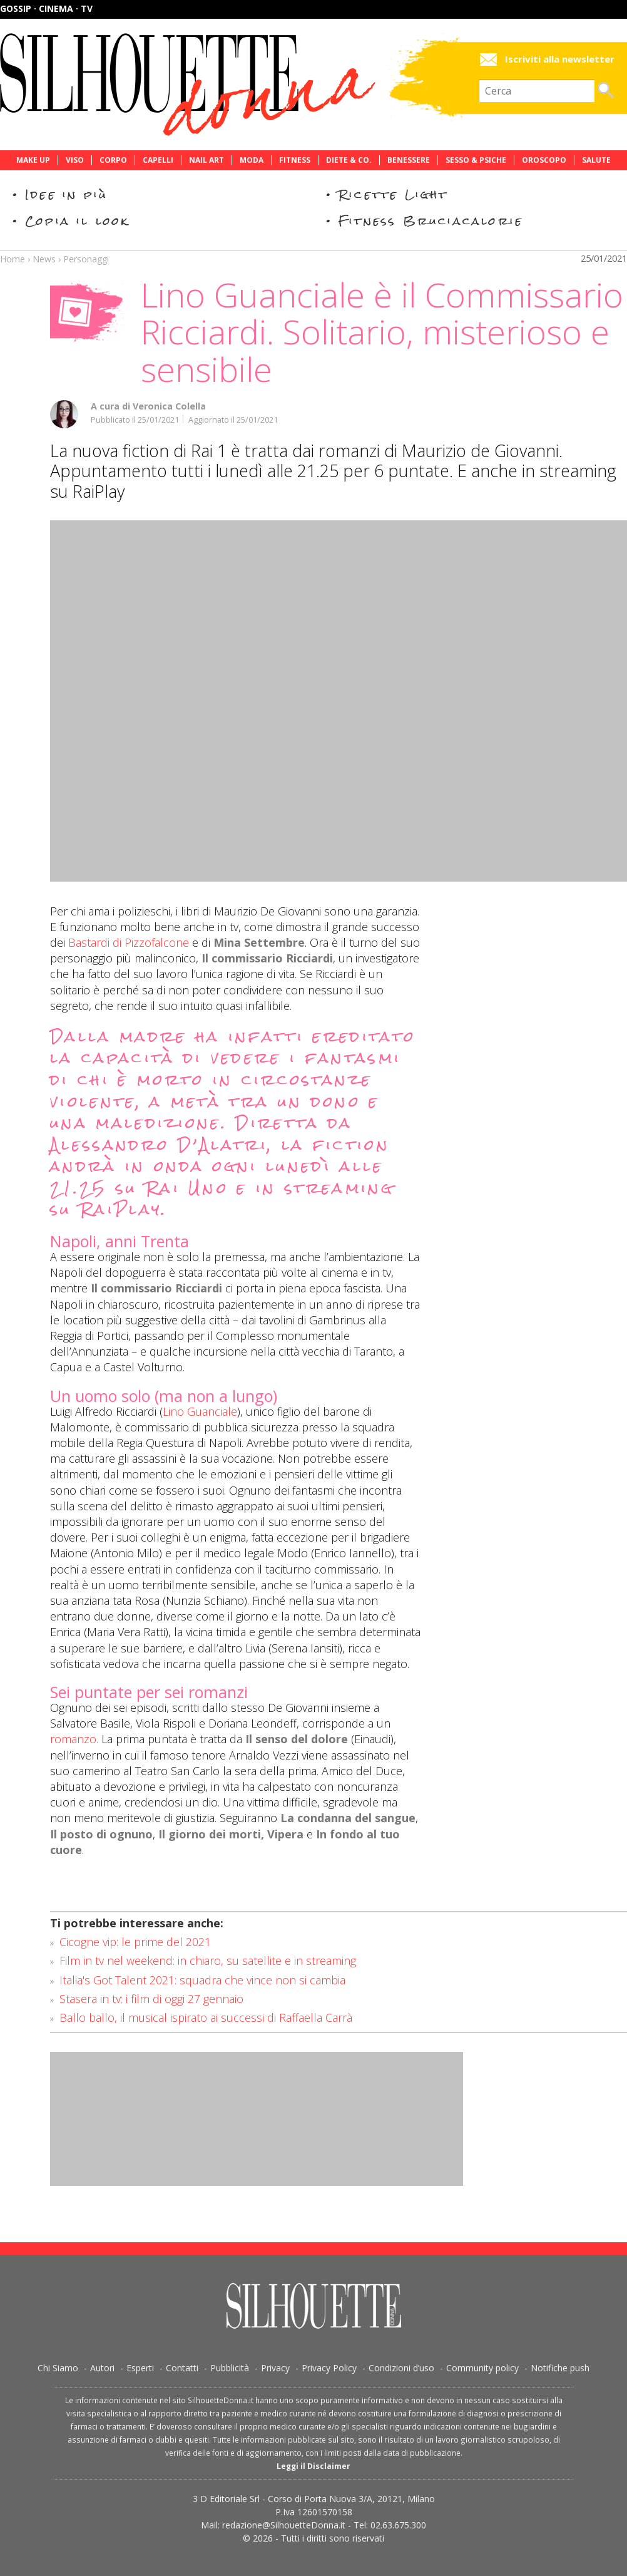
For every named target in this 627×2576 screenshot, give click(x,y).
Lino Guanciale (200, 1411)
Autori (102, 2368)
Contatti (182, 2368)
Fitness (294, 160)
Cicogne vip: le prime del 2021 (135, 1941)
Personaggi (86, 259)
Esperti (140, 2368)
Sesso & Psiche (476, 160)
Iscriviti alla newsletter (559, 59)
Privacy (275, 2368)
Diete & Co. (349, 160)
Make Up (33, 160)
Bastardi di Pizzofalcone (128, 942)
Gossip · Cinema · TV (46, 8)
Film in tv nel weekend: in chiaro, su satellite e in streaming (207, 1960)
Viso (75, 160)
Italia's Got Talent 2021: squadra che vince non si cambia (202, 1979)
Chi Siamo (58, 2368)
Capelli (158, 160)
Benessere (408, 160)
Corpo (113, 160)
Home (12, 259)
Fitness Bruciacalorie (431, 220)
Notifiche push (560, 2368)
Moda (251, 160)
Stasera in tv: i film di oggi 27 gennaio (151, 1998)
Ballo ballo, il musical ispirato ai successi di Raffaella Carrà (205, 2017)
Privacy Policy (329, 2368)
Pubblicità (229, 2368)
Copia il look (77, 220)
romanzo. (74, 1738)
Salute (596, 160)
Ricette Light (393, 194)
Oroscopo (544, 160)
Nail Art (206, 160)
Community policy (482, 2368)
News (44, 259)
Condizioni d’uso (401, 2368)
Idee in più (66, 194)
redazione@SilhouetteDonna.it (283, 2525)
